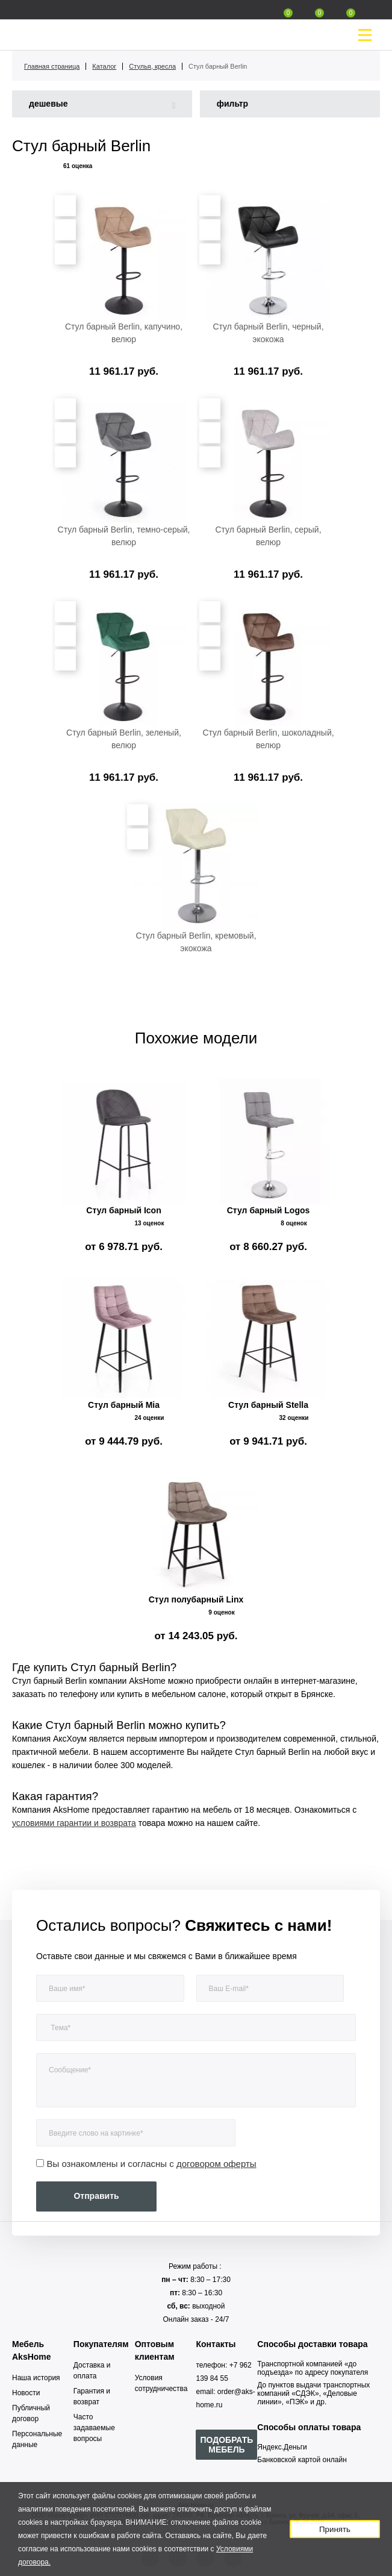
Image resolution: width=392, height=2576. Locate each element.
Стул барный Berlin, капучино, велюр (123, 333)
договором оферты (216, 2164)
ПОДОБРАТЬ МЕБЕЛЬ (226, 2444)
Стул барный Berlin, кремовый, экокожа (195, 942)
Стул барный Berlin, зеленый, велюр (123, 739)
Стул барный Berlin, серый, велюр (268, 536)
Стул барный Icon (123, 1210)
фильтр (233, 103)
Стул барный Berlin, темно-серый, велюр (124, 536)
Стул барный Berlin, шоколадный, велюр (268, 739)
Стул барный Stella (268, 1405)
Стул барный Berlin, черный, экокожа (268, 333)
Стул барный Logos (268, 1210)
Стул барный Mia (124, 1405)
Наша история (36, 2378)
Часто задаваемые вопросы (94, 2428)
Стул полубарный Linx (196, 1599)
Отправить (96, 2196)
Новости (26, 2393)
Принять (334, 2529)
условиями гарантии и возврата (74, 1823)
